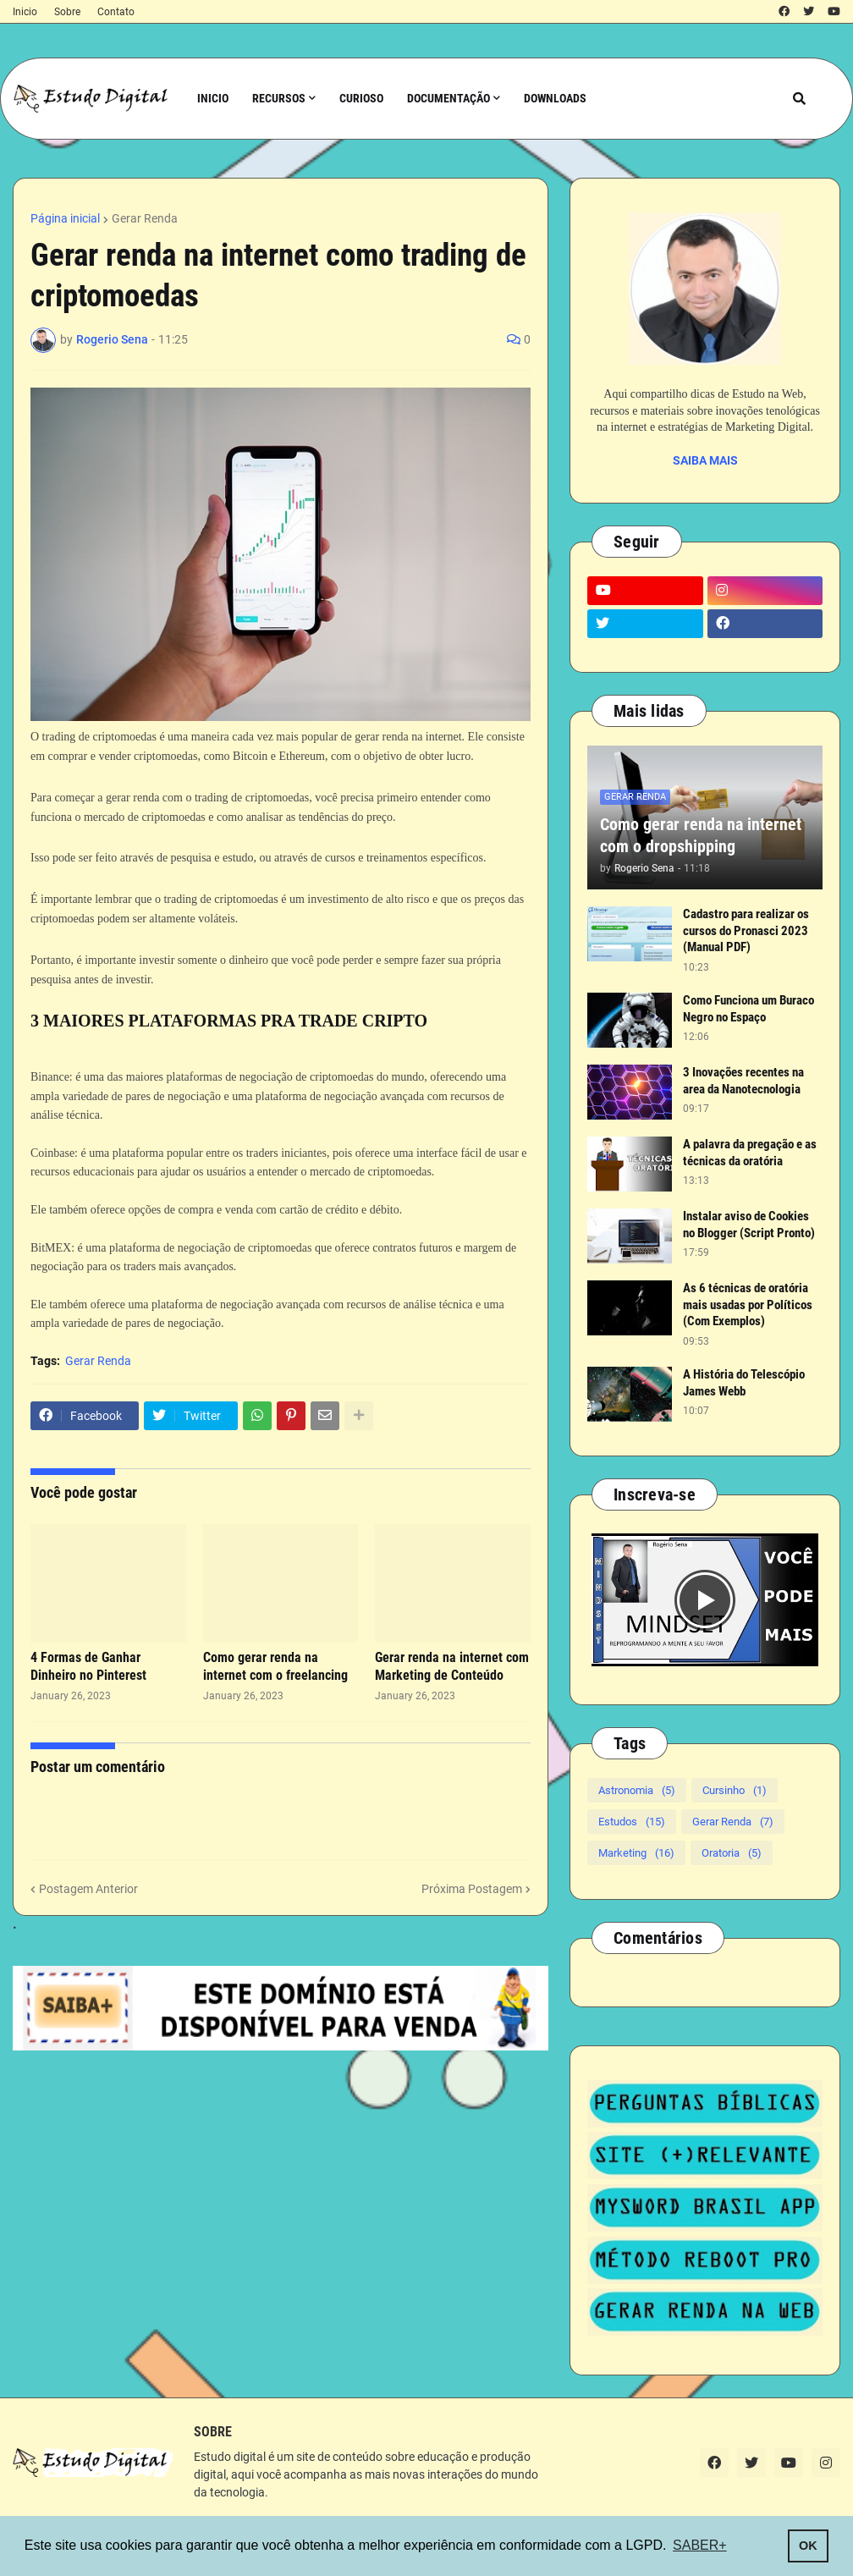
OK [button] (808, 2545)
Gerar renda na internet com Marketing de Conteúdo (452, 1666)
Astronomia (636, 1790)
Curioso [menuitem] (361, 98)
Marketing (636, 1853)
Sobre (67, 12)
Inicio (25, 12)
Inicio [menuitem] (212, 98)
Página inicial (65, 218)
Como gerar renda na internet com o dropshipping (700, 835)
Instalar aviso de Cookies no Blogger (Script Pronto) (749, 1224)
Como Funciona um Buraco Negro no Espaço (748, 1009)
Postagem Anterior (88, 1889)
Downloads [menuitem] (555, 98)
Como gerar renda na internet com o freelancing (275, 1666)
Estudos (631, 1821)
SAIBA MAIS (705, 460)
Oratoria (732, 1853)
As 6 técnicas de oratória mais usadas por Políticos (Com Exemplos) (747, 1304)
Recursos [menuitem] (278, 98)
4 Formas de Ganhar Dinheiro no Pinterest (88, 1666)
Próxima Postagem (471, 1889)
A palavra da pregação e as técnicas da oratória (750, 1153)
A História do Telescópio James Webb (744, 1383)
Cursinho (734, 1790)
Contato (116, 12)
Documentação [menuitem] (448, 98)
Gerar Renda (145, 218)
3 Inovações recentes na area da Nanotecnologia (743, 1081)
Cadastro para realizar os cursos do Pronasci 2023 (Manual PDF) (746, 930)
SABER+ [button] (700, 2545)
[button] (799, 98)
